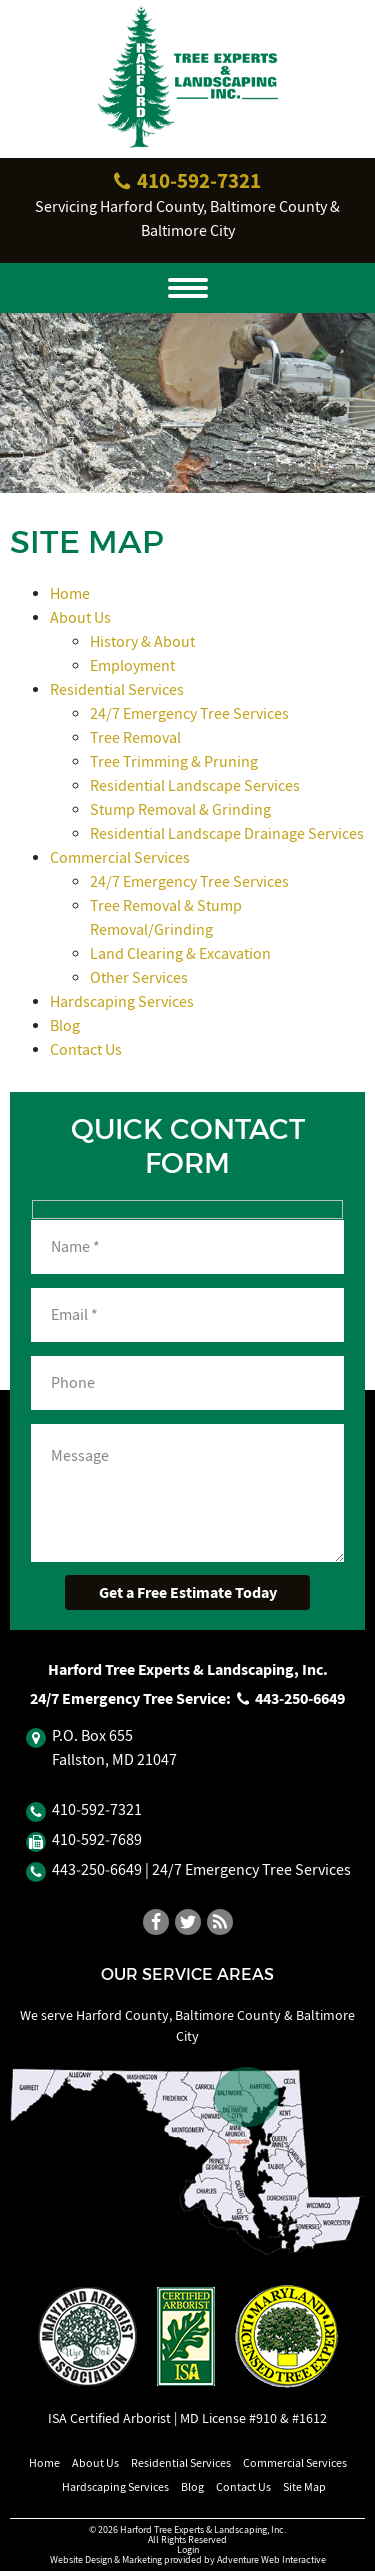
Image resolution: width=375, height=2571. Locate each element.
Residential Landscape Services (195, 786)
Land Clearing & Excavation (180, 954)
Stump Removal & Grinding (180, 810)
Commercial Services (120, 858)
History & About (142, 642)
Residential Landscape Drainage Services (227, 834)
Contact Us (86, 1050)
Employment (132, 666)
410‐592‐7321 (188, 180)
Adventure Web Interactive (271, 2559)
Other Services (139, 978)
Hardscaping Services (122, 1002)
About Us (80, 618)
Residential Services (117, 690)
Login (188, 2549)
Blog (65, 1026)
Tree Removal (135, 738)
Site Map (304, 2487)
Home (70, 594)
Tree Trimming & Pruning (174, 762)
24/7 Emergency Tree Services (189, 714)
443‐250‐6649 (291, 1698)
